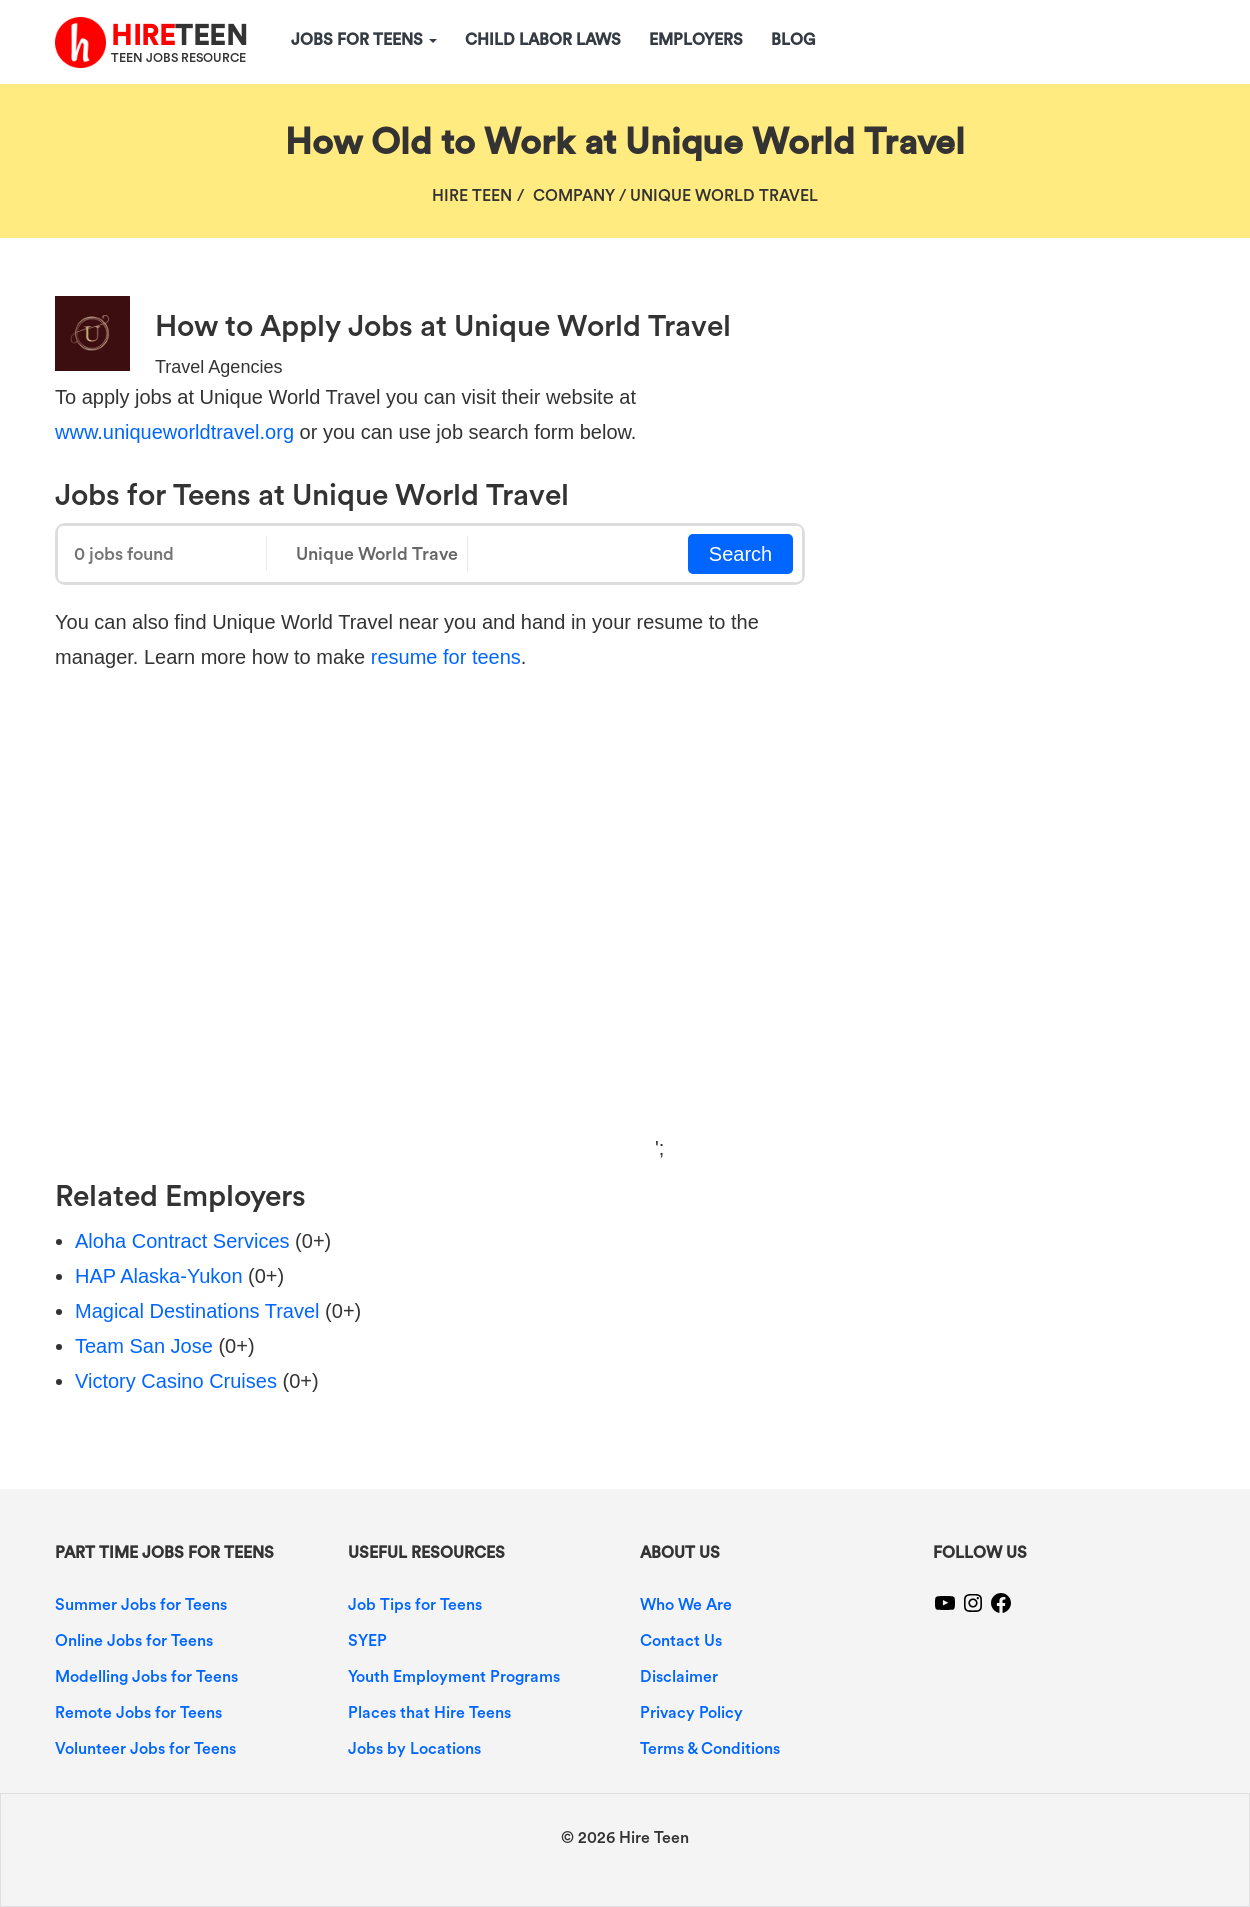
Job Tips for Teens (415, 1605)
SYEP (367, 1641)
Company (574, 196)
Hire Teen (472, 196)
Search (740, 554)
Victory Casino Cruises (176, 1381)
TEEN (179, 36)
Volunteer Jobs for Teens (145, 1749)
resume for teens (446, 657)
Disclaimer (679, 1677)
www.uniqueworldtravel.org (174, 432)
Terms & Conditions (710, 1749)
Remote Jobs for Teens (138, 1713)
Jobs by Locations (414, 1749)
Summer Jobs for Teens (141, 1605)
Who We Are (686, 1605)
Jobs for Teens (364, 40)
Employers (696, 40)
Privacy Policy (691, 1713)
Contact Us (681, 1641)
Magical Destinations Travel (197, 1311)
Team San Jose (144, 1346)
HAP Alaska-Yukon (159, 1276)
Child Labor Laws (543, 40)
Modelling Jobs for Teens (146, 1677)
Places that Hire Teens (429, 1713)
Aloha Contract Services (182, 1241)
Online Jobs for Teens (134, 1641)
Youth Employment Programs (454, 1677)
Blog (793, 40)
